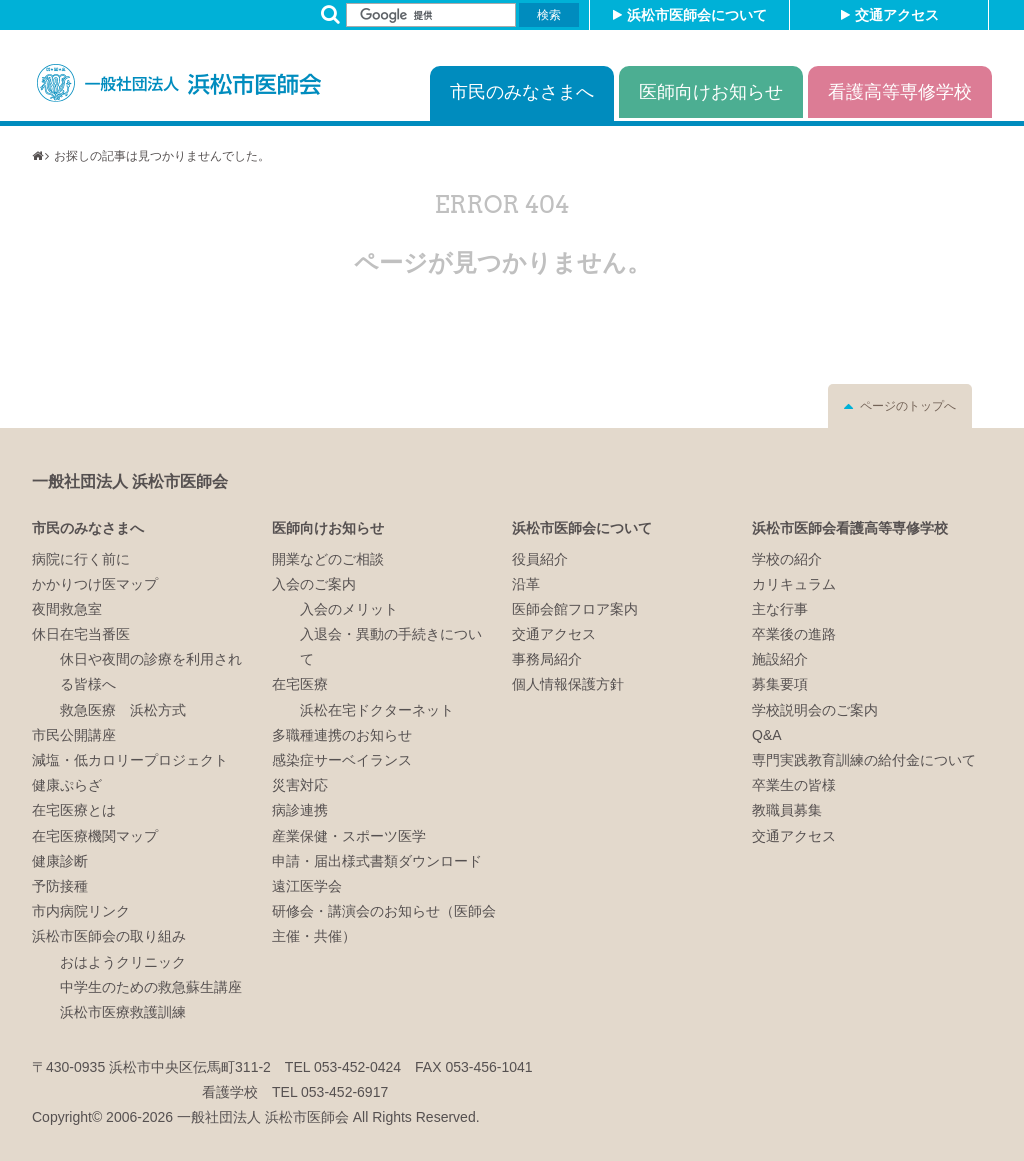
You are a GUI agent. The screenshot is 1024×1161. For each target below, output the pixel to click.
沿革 (526, 584)
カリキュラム (794, 584)
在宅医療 (300, 684)
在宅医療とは (74, 810)
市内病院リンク (81, 911)
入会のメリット (349, 609)
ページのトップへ (908, 406)
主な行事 (780, 609)
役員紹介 (540, 559)
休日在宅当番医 (81, 634)
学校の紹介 (787, 559)
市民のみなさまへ (522, 92)
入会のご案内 (314, 584)
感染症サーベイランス (342, 760)
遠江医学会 (307, 886)
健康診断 (60, 861)
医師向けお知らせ (711, 92)
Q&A (767, 735)
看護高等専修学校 (900, 92)
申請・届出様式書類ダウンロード (377, 861)
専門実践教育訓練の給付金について (864, 760)
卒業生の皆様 (794, 785)
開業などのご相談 (328, 559)
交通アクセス (897, 15)
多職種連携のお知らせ (342, 735)
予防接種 (60, 886)
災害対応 (300, 785)
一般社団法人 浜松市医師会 (130, 481)
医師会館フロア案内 (575, 609)
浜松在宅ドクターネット (377, 710)
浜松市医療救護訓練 (123, 1012)
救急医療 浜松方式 (123, 710)
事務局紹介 (547, 659)
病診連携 (300, 810)
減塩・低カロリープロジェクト (130, 760)
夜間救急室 (67, 609)
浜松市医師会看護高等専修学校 (850, 528)
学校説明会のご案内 (815, 710)
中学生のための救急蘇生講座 (151, 987)
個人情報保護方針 (568, 684)
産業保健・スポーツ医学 (349, 836)
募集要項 (780, 684)
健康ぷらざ (67, 785)
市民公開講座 (74, 735)
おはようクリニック (123, 962)
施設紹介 (780, 659)
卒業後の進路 (794, 634)
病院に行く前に (81, 559)
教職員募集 (787, 810)
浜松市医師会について (697, 15)
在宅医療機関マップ (95, 836)
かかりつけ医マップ (95, 584)
